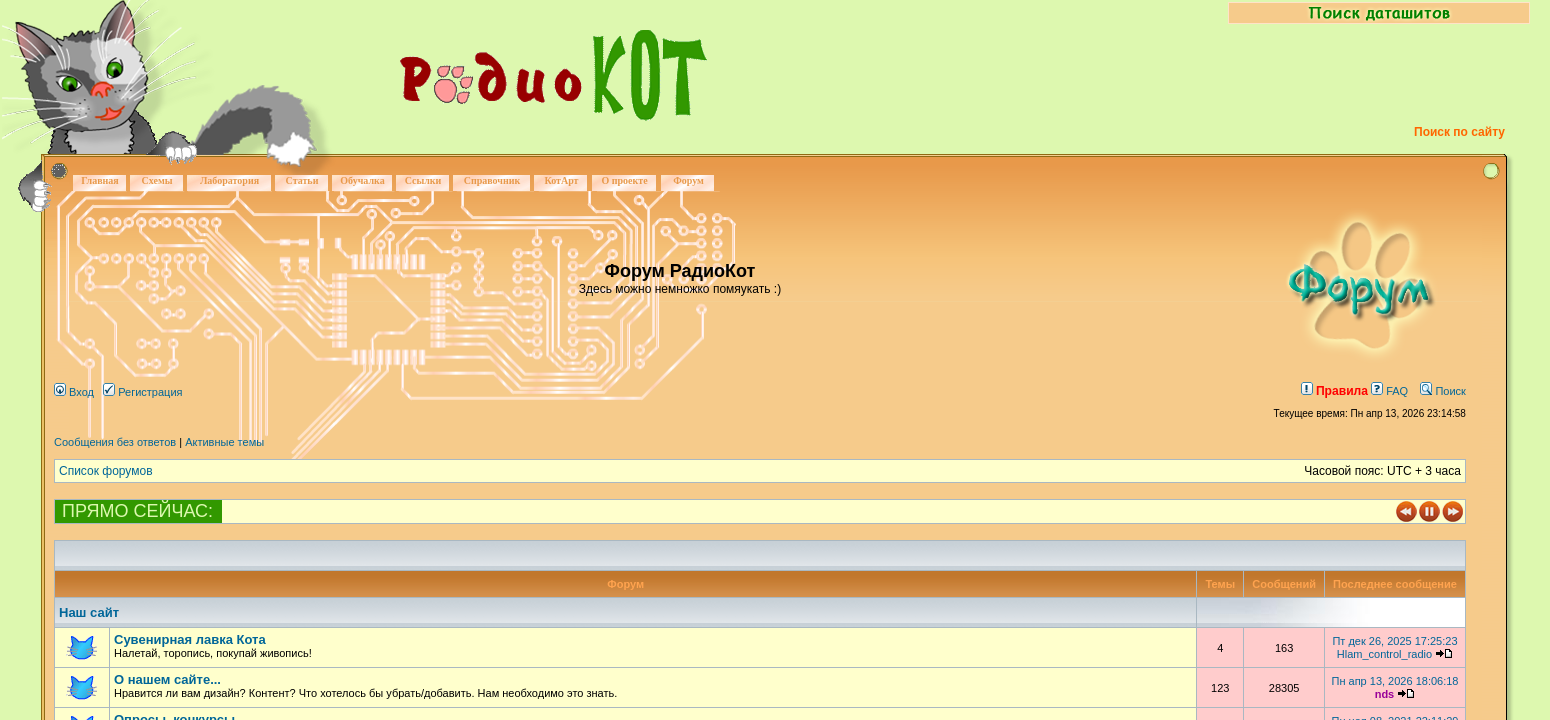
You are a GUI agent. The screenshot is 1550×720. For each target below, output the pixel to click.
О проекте (624, 180)
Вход (74, 392)
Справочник (492, 180)
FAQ (1389, 391)
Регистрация (142, 392)
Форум (688, 180)
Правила (1334, 391)
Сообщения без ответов (115, 442)
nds (1385, 694)
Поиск (1443, 391)
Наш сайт (89, 612)
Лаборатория (229, 180)
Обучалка (362, 180)
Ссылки (423, 180)
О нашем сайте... (167, 679)
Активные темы (224, 442)
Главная (99, 180)
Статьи (302, 180)
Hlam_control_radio (1384, 654)
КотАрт (561, 180)
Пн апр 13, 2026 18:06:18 (1394, 681)
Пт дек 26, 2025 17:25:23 (1394, 641)
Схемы (156, 180)
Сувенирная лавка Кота (190, 639)
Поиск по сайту (1459, 132)
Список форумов (106, 471)
